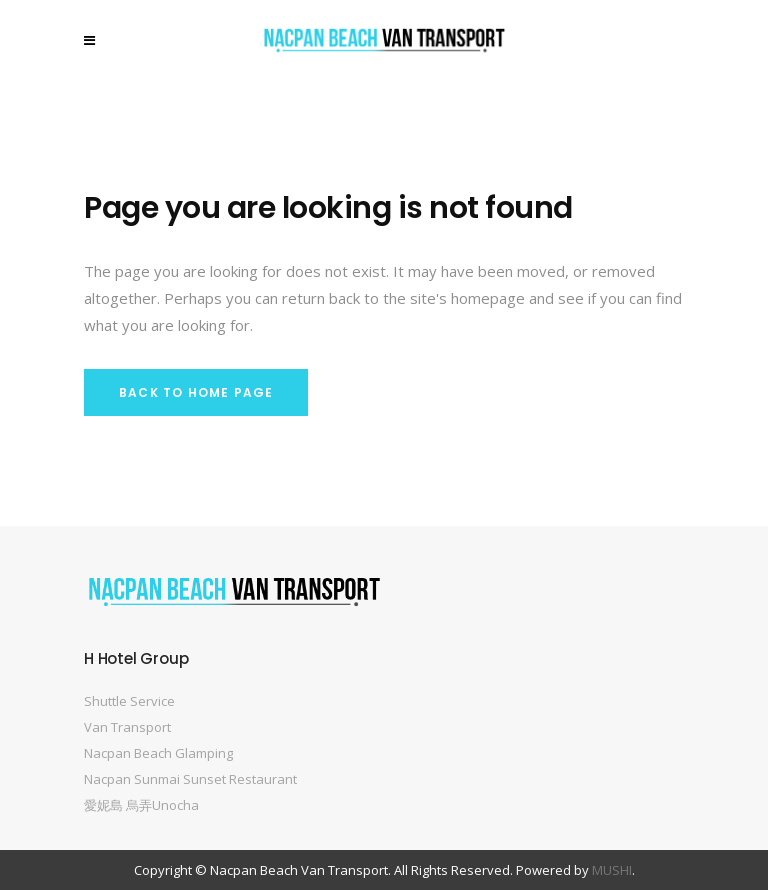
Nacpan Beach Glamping (158, 753)
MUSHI (612, 870)
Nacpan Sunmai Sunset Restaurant (190, 779)
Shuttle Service (129, 701)
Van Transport (127, 727)
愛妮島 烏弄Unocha (141, 805)
